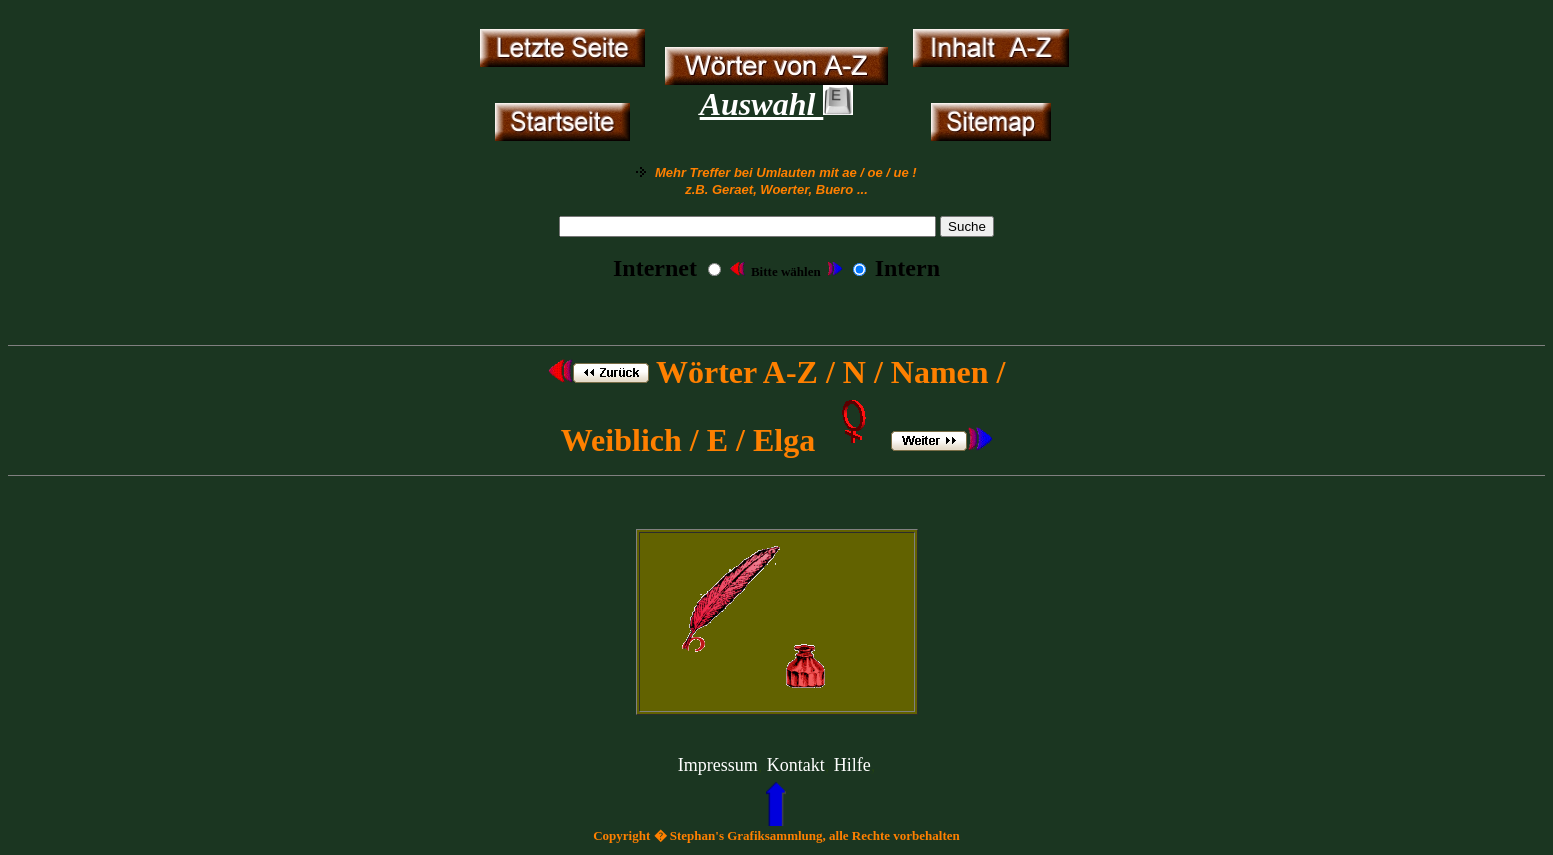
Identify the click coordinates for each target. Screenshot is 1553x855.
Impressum (718, 765)
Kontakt (796, 765)
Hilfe (852, 765)
